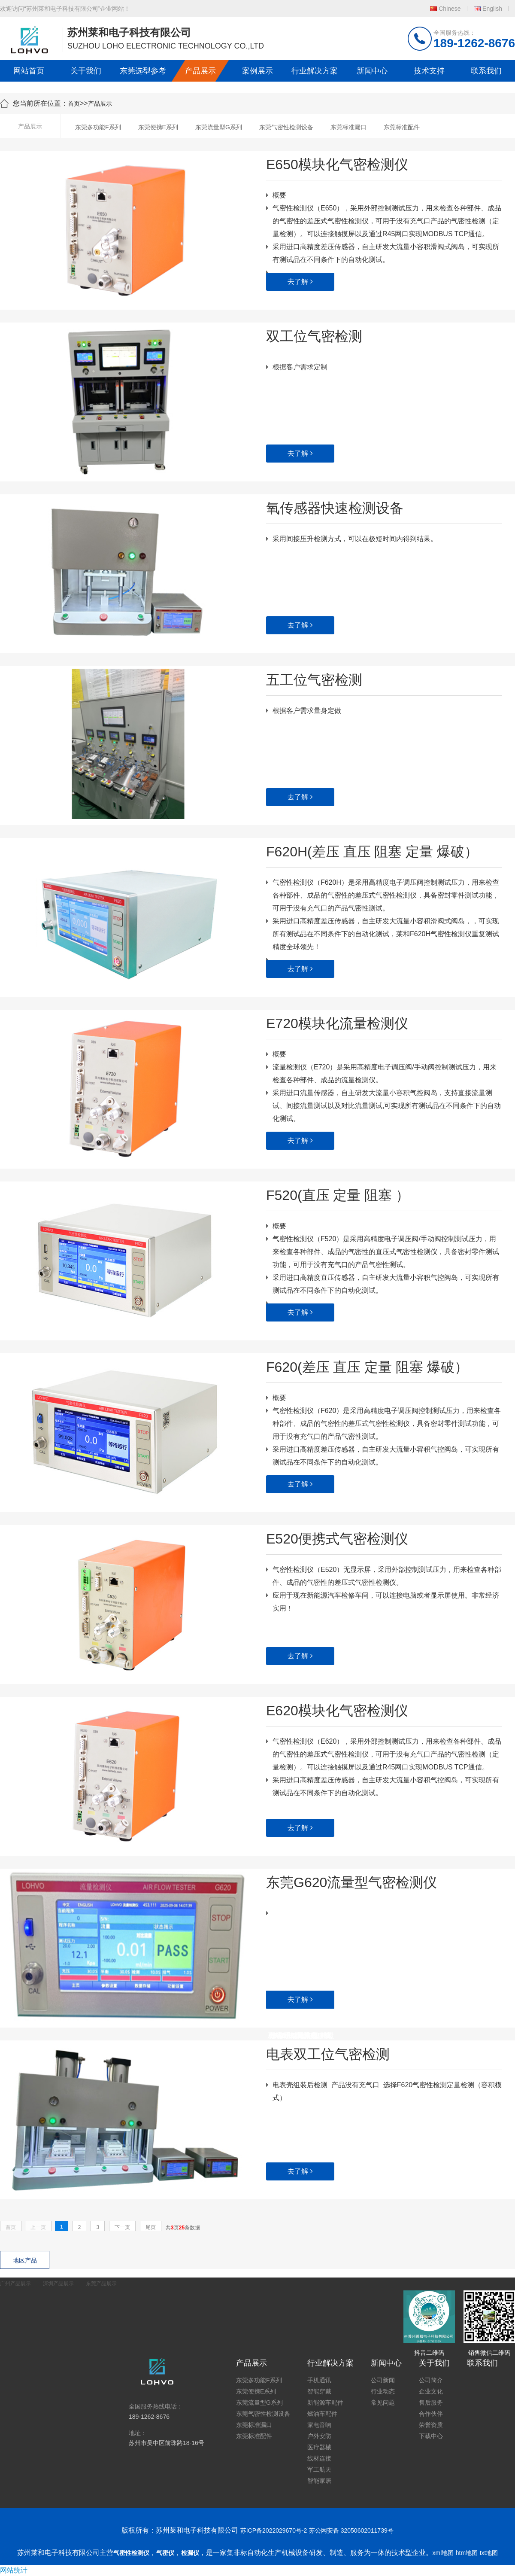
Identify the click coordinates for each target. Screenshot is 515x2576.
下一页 (122, 2227)
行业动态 (383, 2391)
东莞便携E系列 (158, 127)
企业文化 (431, 2391)
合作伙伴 (431, 2413)
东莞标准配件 (402, 127)
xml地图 (443, 2552)
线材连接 (319, 2458)
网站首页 (28, 71)
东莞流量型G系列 (218, 127)
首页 (74, 103)
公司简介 (431, 2380)
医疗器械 (319, 2447)
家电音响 (319, 2424)
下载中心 (431, 2436)
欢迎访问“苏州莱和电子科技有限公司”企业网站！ (65, 8)
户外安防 (319, 2436)
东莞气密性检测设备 (286, 127)
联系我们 (486, 71)
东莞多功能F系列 (98, 127)
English (492, 8)
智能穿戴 (319, 2391)
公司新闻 (383, 2380)
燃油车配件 (322, 2413)
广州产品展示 (15, 2284)
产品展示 (200, 71)
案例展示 (257, 71)
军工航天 (319, 2469)
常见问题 (383, 2402)
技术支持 (429, 71)
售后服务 (431, 2402)
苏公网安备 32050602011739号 (351, 2530)
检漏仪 (190, 2552)
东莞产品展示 (101, 2284)
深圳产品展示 (58, 2284)
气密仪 (165, 2552)
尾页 (150, 2227)
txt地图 (489, 2552)
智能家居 (319, 2480)
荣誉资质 (431, 2424)
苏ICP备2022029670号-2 (273, 2530)
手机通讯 (319, 2380)
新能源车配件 (325, 2402)
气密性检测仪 (131, 2552)
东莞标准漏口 (348, 127)
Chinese (449, 8)
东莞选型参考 (143, 71)
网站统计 (13, 2570)
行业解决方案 (314, 71)
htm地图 (467, 2552)
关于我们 (85, 71)
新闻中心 (372, 71)
